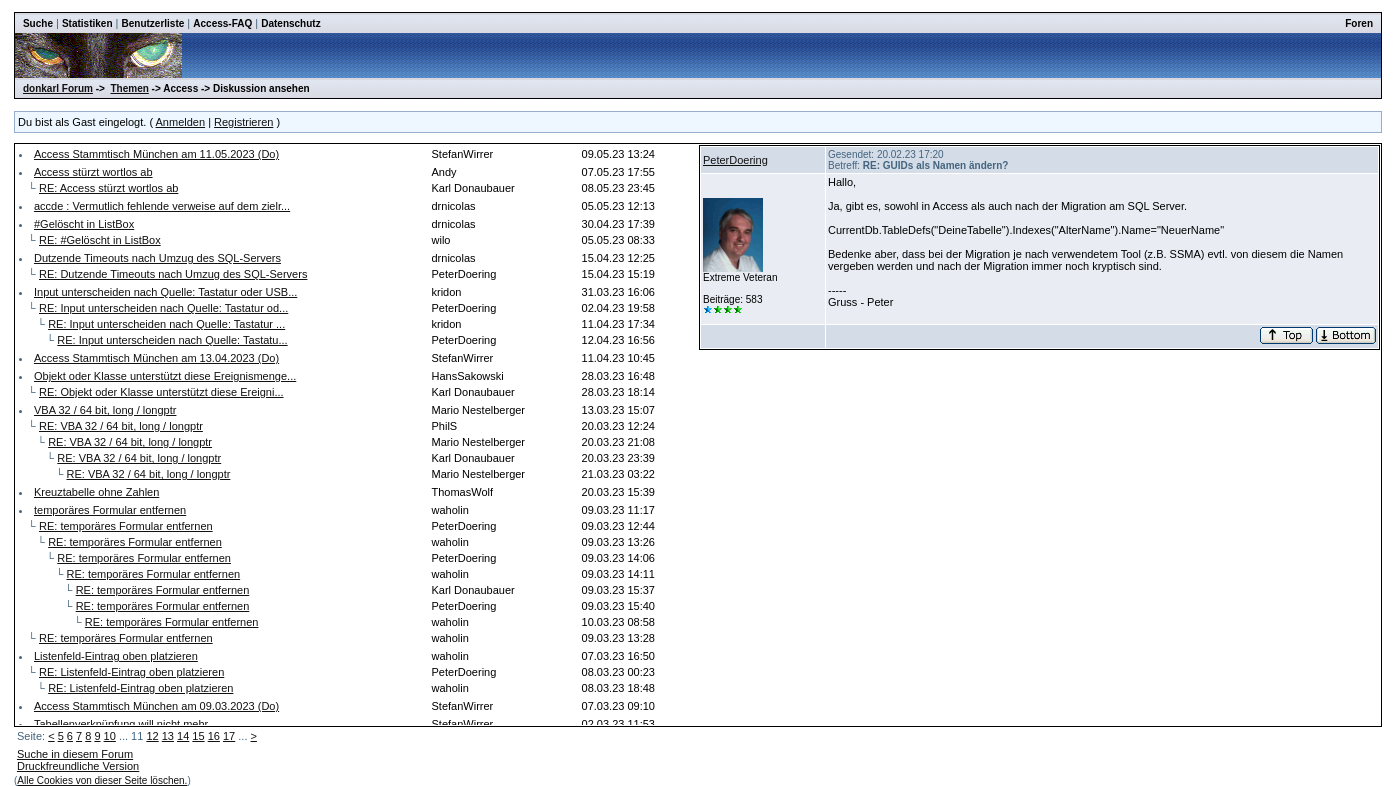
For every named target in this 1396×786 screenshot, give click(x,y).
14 (183, 736)
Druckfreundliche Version (78, 766)
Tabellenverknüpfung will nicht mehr (121, 724)
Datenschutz (290, 23)
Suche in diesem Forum (75, 754)
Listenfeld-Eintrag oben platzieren (116, 656)
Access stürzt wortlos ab (93, 172)
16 (214, 736)
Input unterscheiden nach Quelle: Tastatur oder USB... (165, 292)
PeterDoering (735, 160)
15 (198, 736)
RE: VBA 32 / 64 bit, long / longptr (121, 426)
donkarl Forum (58, 88)
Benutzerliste (153, 23)
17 (229, 736)
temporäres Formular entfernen (110, 510)
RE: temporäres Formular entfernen (126, 526)
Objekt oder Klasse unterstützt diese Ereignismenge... (165, 376)
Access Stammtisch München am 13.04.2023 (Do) (156, 358)
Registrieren (243, 122)
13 (168, 736)
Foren (1359, 23)
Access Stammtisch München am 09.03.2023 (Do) (156, 706)
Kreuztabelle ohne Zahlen (96, 492)
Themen (129, 88)
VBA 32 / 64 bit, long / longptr (105, 410)
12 (152, 736)
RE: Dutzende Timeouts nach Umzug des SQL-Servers (173, 274)
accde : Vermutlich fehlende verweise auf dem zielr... (162, 206)
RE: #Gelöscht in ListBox (100, 240)
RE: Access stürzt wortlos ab (108, 188)
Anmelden (181, 122)
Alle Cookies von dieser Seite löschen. (102, 780)
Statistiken (87, 23)
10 (110, 736)
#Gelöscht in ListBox (84, 224)
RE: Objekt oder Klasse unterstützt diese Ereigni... (161, 392)
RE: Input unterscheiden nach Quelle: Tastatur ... (166, 324)
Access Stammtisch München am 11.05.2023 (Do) (156, 154)
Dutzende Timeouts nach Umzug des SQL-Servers (157, 258)
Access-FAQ (222, 23)
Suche (38, 23)
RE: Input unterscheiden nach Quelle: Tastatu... (172, 340)
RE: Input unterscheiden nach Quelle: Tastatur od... (163, 308)
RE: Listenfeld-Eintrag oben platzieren (131, 672)
